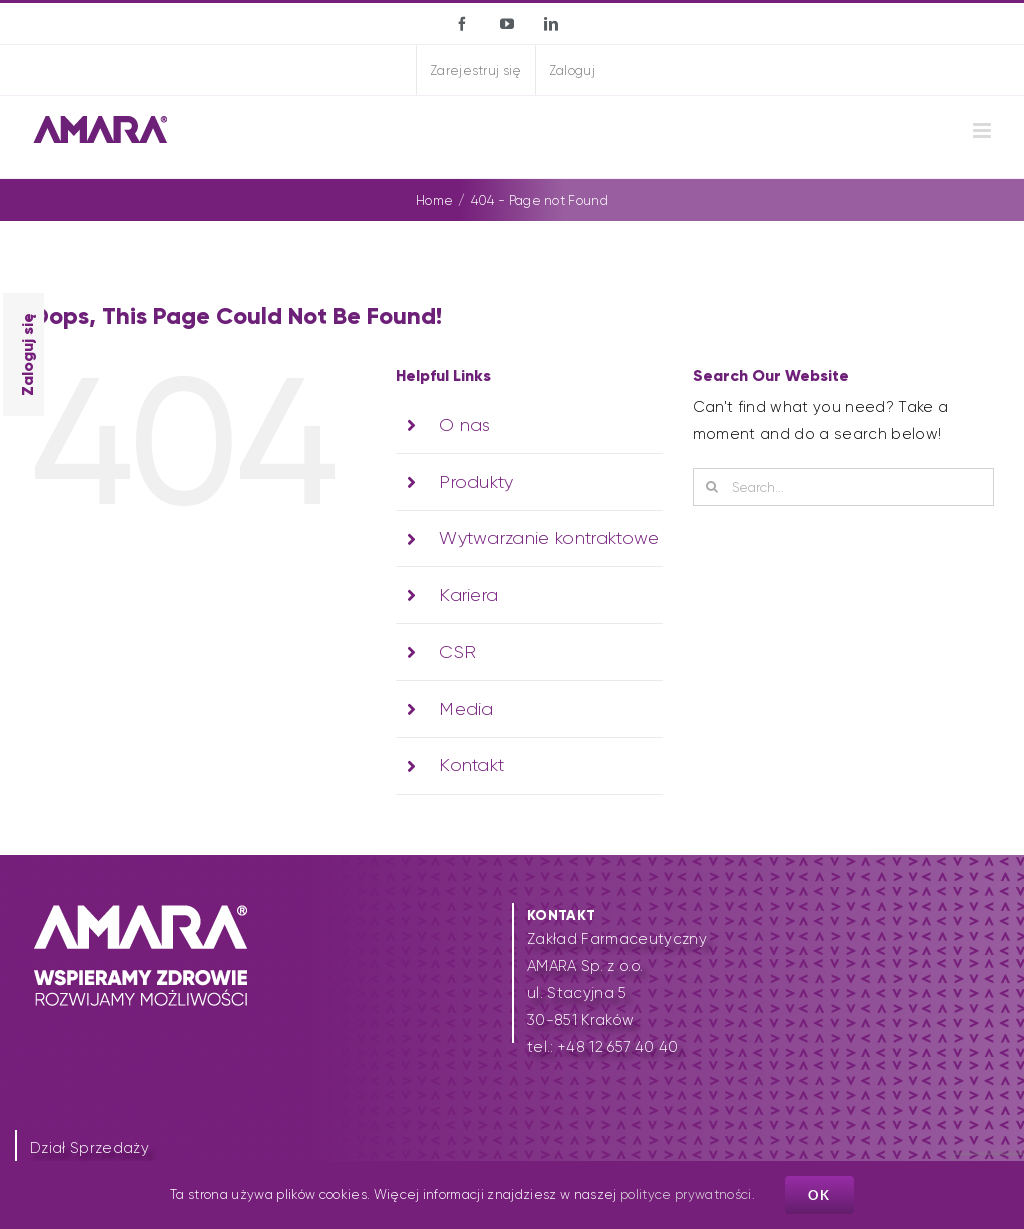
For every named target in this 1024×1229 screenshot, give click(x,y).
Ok (819, 1195)
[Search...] (843, 487)
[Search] (712, 487)
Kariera (468, 595)
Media (466, 709)
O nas (465, 425)
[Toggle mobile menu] (983, 130)
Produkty (476, 482)
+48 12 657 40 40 (618, 1047)
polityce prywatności (686, 1194)
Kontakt (471, 765)
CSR (457, 652)
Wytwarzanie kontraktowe (549, 538)
